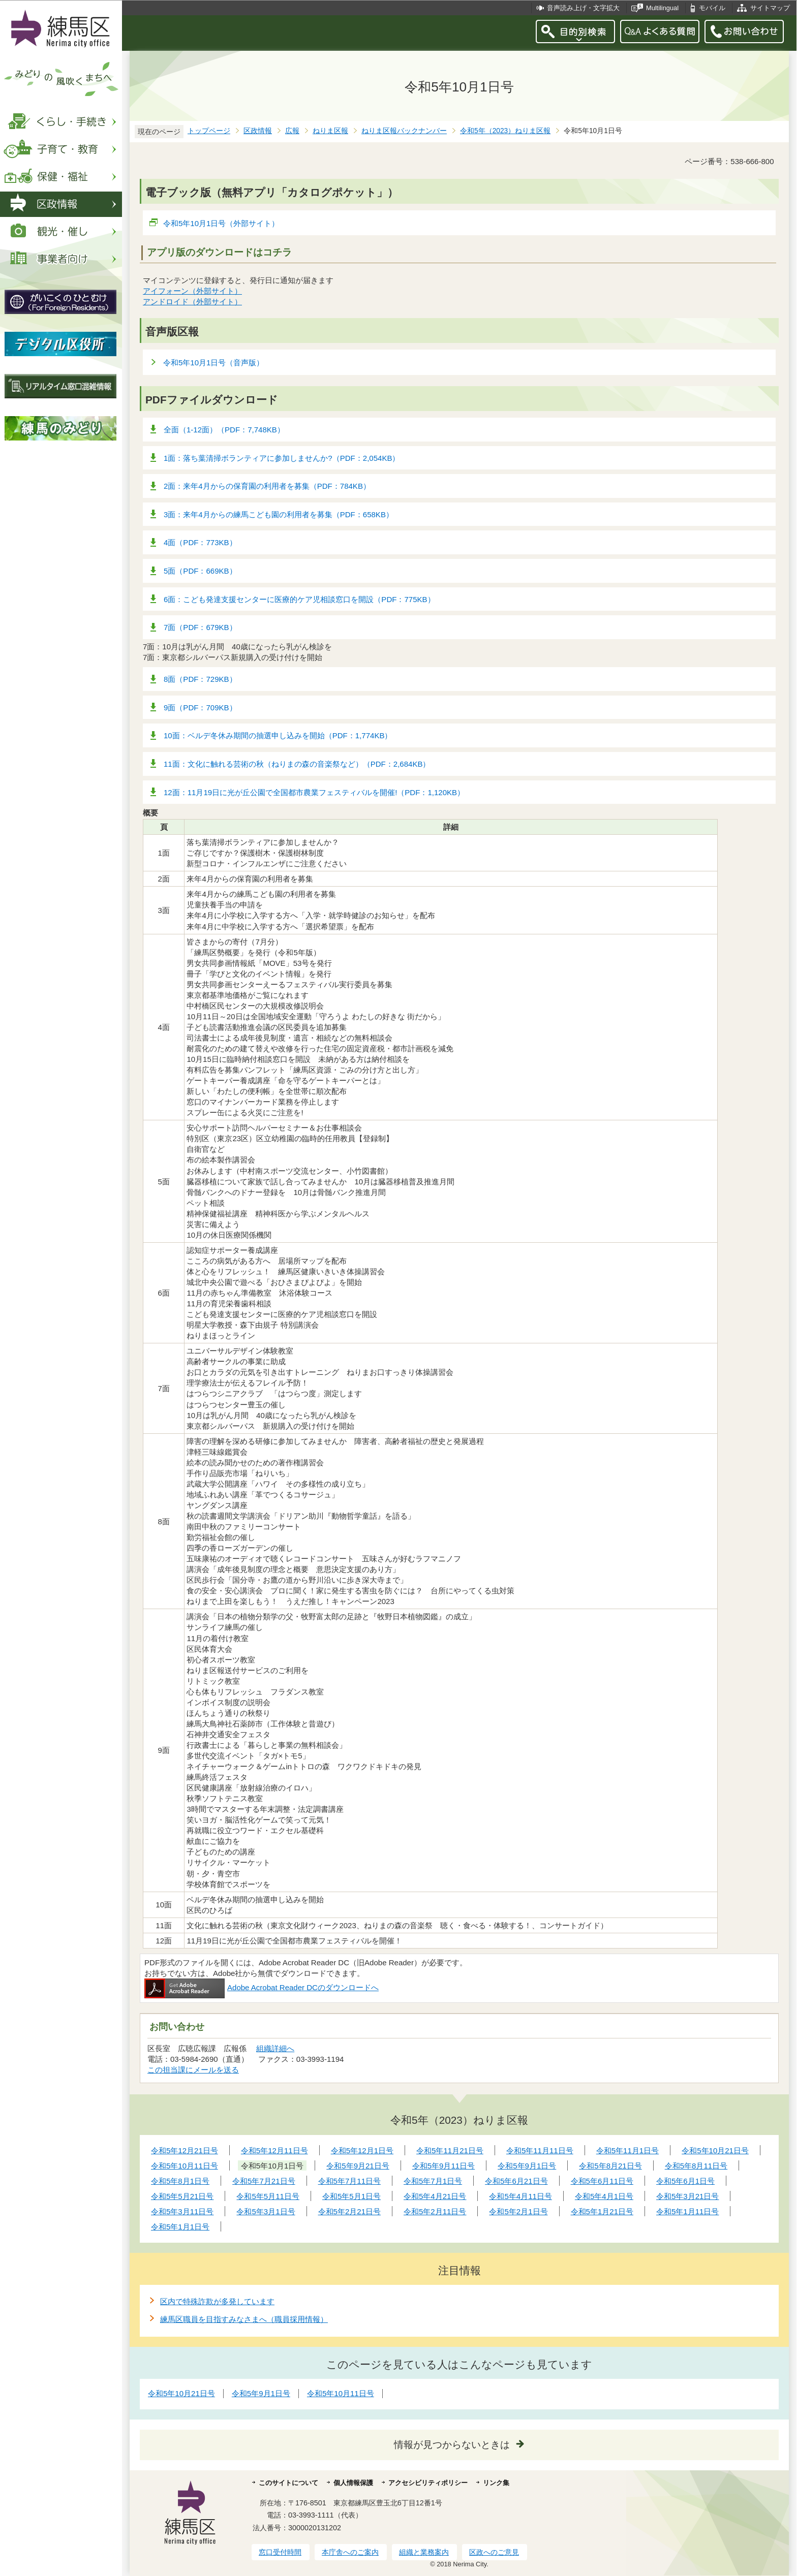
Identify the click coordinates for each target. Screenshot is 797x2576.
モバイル (712, 8)
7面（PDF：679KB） (200, 627)
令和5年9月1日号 (261, 2393)
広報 (292, 131)
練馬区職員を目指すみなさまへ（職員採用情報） (244, 2319)
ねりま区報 (330, 131)
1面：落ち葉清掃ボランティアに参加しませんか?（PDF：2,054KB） (282, 458)
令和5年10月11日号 (340, 2393)
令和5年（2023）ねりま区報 (505, 131)
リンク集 (496, 2483)
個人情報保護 (353, 2483)
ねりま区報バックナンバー (404, 131)
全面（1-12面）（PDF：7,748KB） (224, 429)
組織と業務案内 (424, 2552)
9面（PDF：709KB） (200, 707)
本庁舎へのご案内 (350, 2552)
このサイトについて (288, 2483)
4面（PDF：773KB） (200, 542)
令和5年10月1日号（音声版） (213, 362)
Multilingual (662, 8)
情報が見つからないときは (452, 2444)
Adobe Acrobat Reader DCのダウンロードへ (261, 1987)
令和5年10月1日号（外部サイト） (221, 223)
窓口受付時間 (280, 2552)
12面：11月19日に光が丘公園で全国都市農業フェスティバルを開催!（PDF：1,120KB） (314, 792)
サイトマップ (770, 8)
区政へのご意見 (494, 2552)
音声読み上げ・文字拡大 (583, 8)
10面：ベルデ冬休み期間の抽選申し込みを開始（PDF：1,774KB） (278, 735)
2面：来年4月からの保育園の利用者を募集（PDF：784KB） (267, 486)
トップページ (209, 131)
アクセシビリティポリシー (428, 2483)
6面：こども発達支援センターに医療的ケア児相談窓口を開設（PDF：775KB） (299, 599)
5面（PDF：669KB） (200, 571)
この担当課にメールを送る (193, 2069)
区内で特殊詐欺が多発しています (217, 2301)
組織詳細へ (275, 2048)
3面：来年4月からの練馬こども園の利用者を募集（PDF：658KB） (278, 514)
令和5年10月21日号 (181, 2393)
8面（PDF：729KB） (200, 679)
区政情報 (257, 131)
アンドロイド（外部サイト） (192, 301)
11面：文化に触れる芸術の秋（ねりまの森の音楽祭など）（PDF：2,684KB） (297, 764)
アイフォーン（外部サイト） (192, 291)
